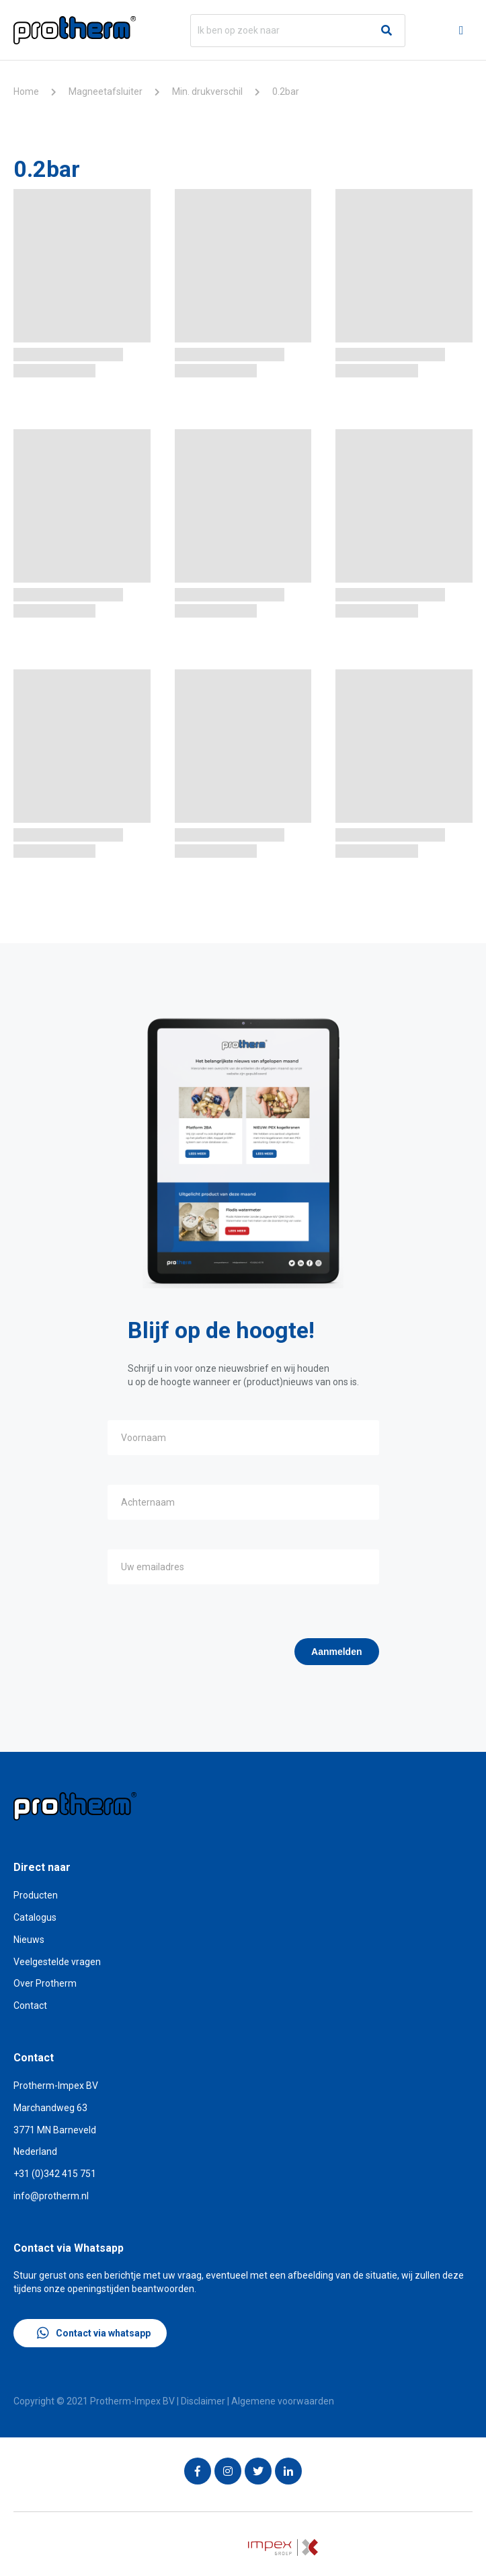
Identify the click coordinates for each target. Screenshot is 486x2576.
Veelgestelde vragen (57, 1961)
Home (26, 91)
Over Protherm (45, 1983)
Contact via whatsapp (94, 2333)
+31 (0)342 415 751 (54, 2173)
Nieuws (28, 1939)
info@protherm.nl (51, 2196)
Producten (35, 1895)
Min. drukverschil (207, 91)
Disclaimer (203, 2401)
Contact (30, 2005)
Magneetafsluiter (106, 91)
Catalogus (34, 1917)
